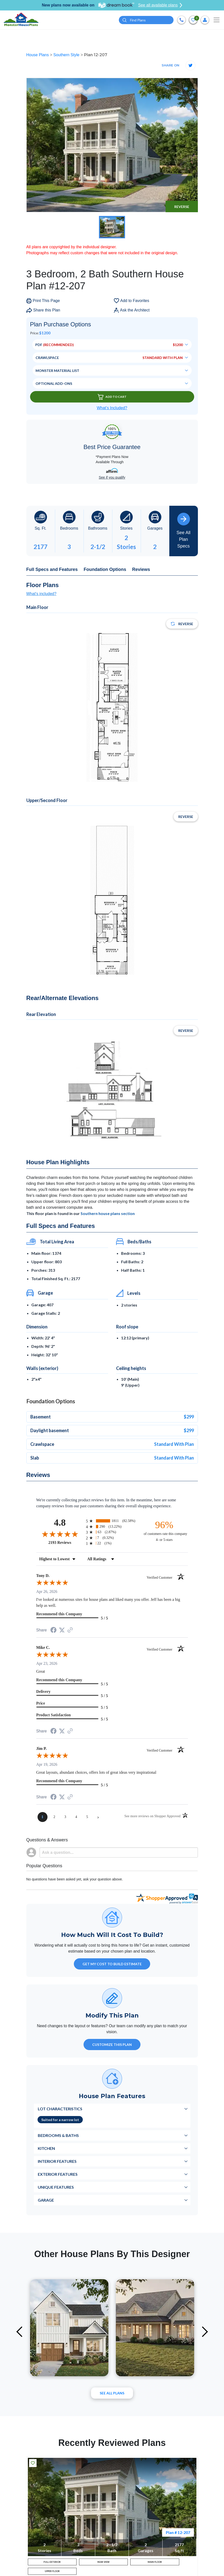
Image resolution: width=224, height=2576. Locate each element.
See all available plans (160, 5)
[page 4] (76, 1817)
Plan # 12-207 (178, 2532)
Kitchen (46, 2148)
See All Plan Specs (183, 531)
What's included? (41, 594)
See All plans (112, 2393)
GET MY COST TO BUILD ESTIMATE (112, 1964)
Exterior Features (58, 2174)
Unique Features (56, 2187)
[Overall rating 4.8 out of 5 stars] (60, 1534)
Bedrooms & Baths (58, 2135)
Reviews (141, 569)
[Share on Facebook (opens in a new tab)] (53, 1630)
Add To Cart (112, 397)
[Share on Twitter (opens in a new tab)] (62, 1630)
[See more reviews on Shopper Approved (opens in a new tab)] (70, 1630)
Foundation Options (105, 569)
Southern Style (66, 55)
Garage (46, 2200)
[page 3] (65, 1817)
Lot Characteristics (60, 2108)
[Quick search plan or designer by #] (146, 20)
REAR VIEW (103, 2564)
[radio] (112, 1520)
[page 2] (54, 1817)
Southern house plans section (108, 1213)
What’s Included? (112, 408)
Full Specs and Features (52, 569)
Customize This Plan (112, 2044)
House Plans (38, 55)
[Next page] (98, 1817)
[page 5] (87, 1817)
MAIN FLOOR (155, 2564)
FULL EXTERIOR (52, 2564)
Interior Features (57, 2161)
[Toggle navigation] (216, 20)
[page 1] (42, 1817)
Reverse (181, 206)
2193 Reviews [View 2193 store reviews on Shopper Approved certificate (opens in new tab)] (66, 1542)
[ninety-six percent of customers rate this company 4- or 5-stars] (164, 1531)
